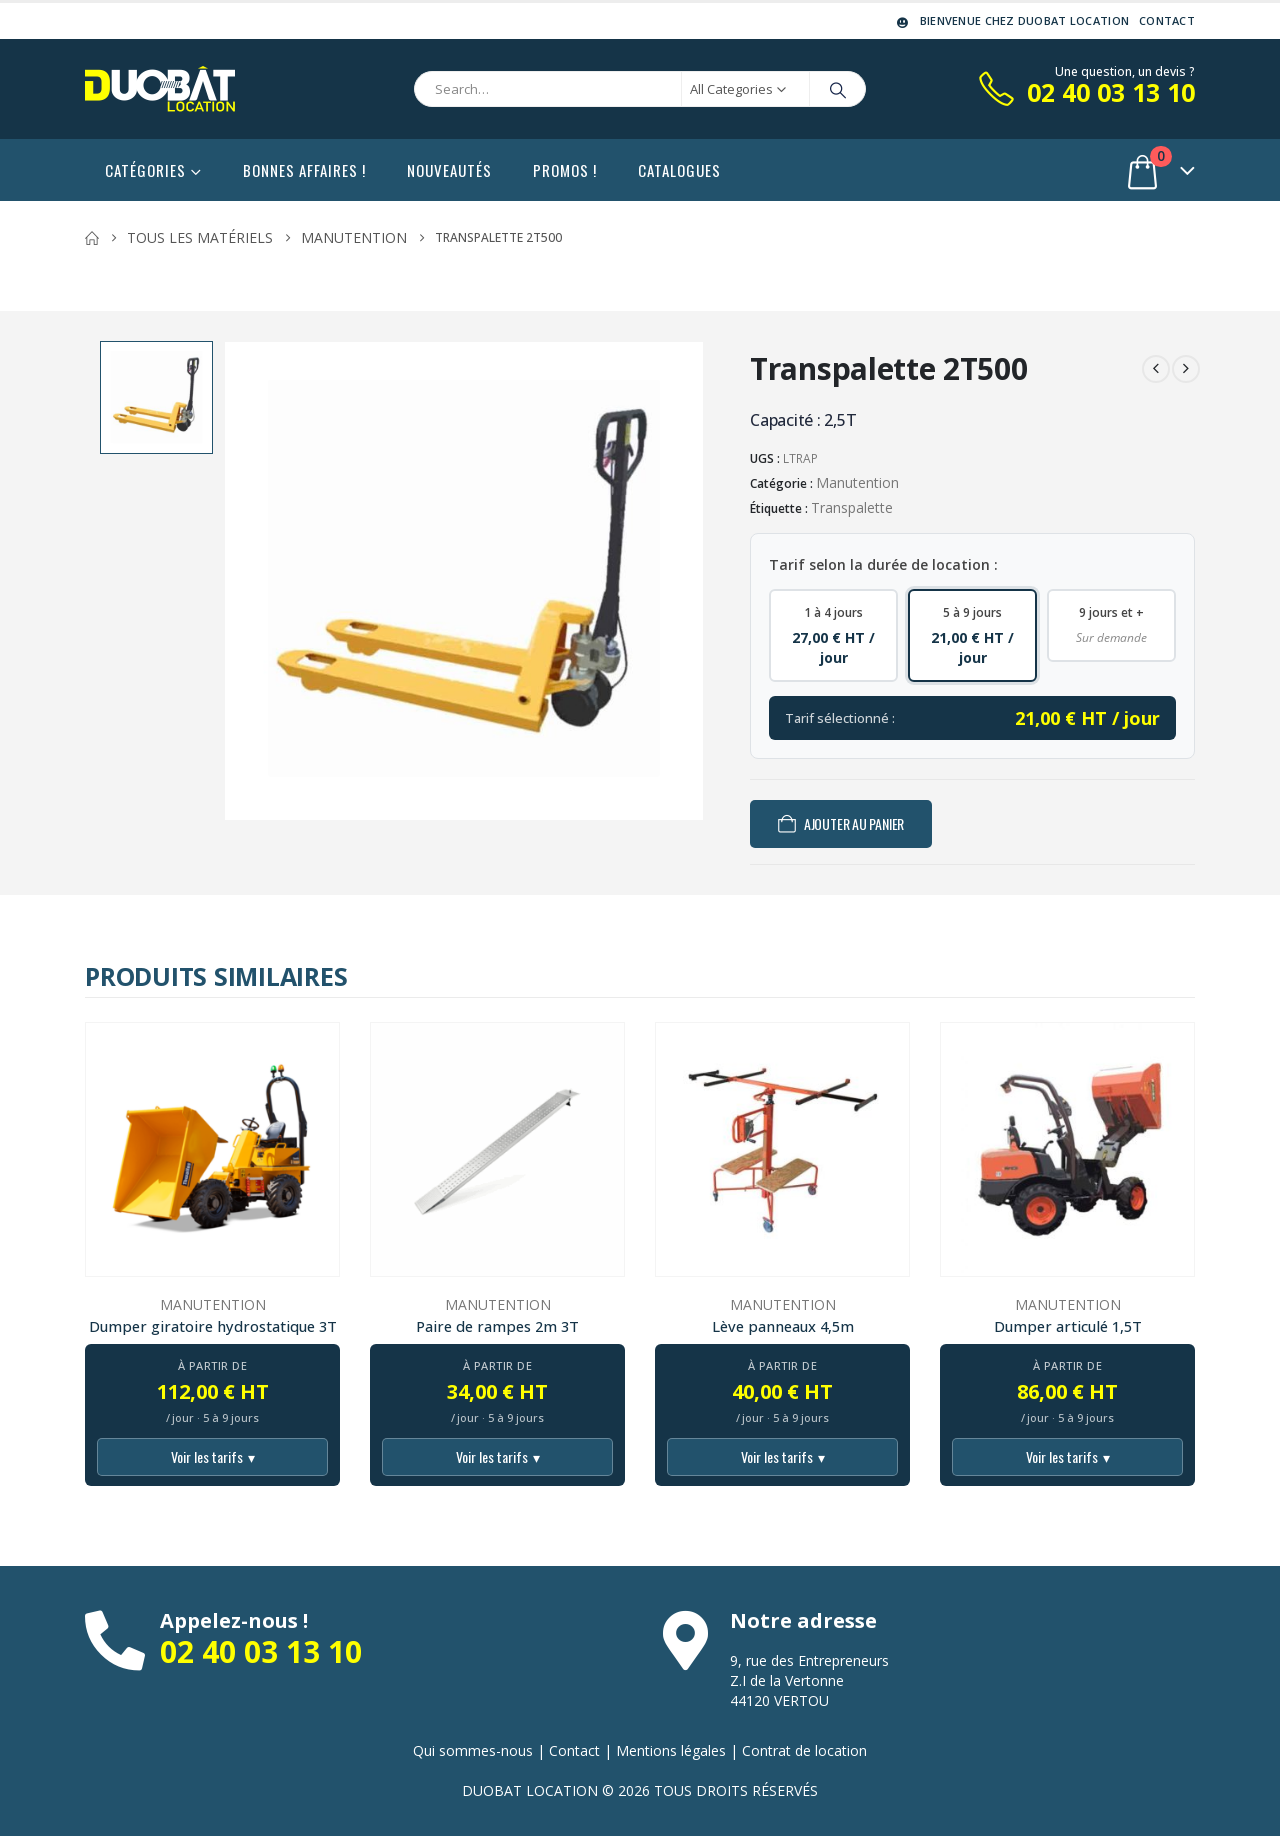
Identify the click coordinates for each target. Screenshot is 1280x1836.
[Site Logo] (160, 89)
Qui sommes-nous (473, 1750)
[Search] (838, 89)
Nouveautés (449, 170)
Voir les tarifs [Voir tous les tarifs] (213, 1457)
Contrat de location (804, 1750)
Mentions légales (671, 1750)
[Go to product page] (212, 1149)
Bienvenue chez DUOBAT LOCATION (1011, 20)
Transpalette (852, 507)
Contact (1167, 20)
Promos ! (565, 170)
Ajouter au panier (854, 823)
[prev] (1156, 369)
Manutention (857, 482)
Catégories (145, 170)
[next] (1186, 369)
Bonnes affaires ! (304, 170)
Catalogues (679, 170)
